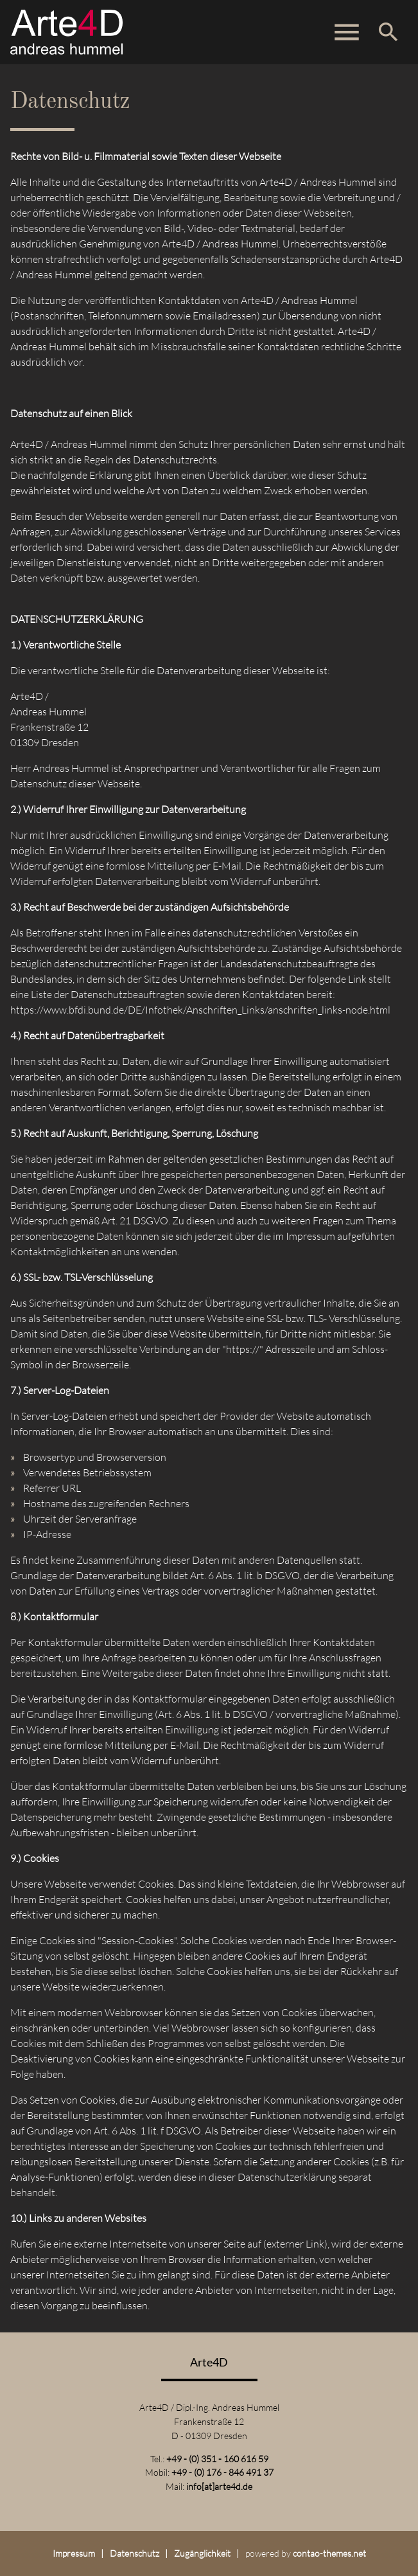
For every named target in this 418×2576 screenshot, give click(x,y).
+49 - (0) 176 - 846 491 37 (222, 2472)
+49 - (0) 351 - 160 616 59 (217, 2458)
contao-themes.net (329, 2553)
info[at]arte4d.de (219, 2486)
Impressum (74, 2553)
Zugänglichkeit (202, 2553)
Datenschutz (134, 2553)
